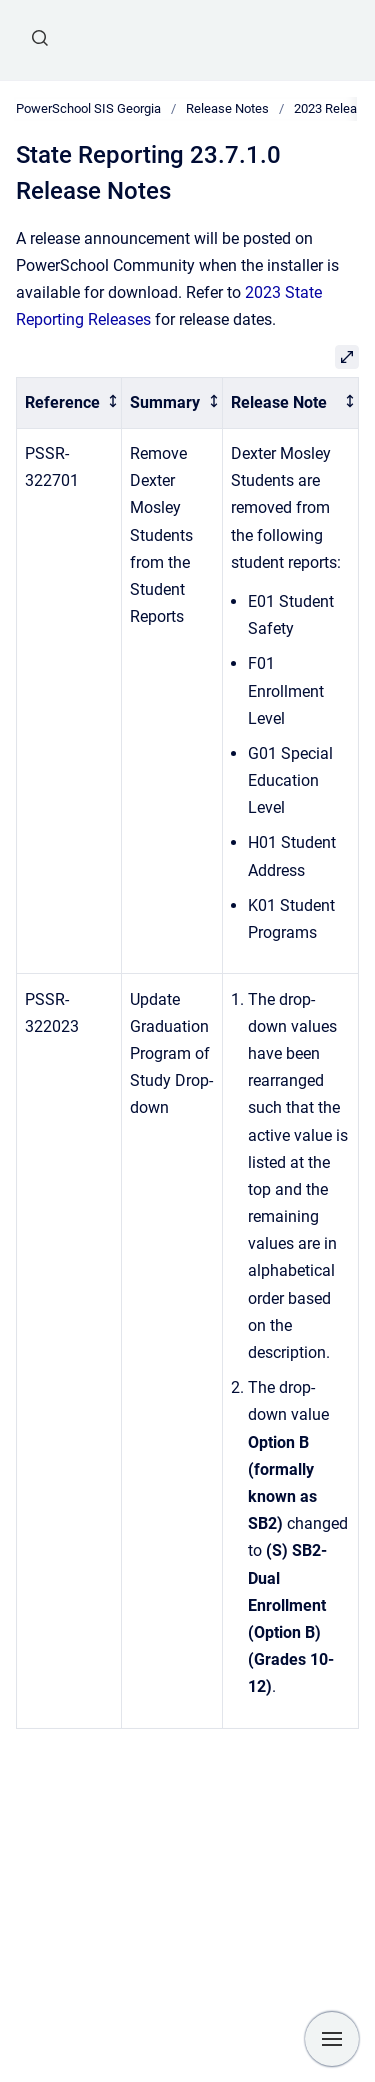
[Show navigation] (332, 2039)
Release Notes (227, 108)
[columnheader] (69, 403)
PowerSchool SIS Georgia (88, 108)
